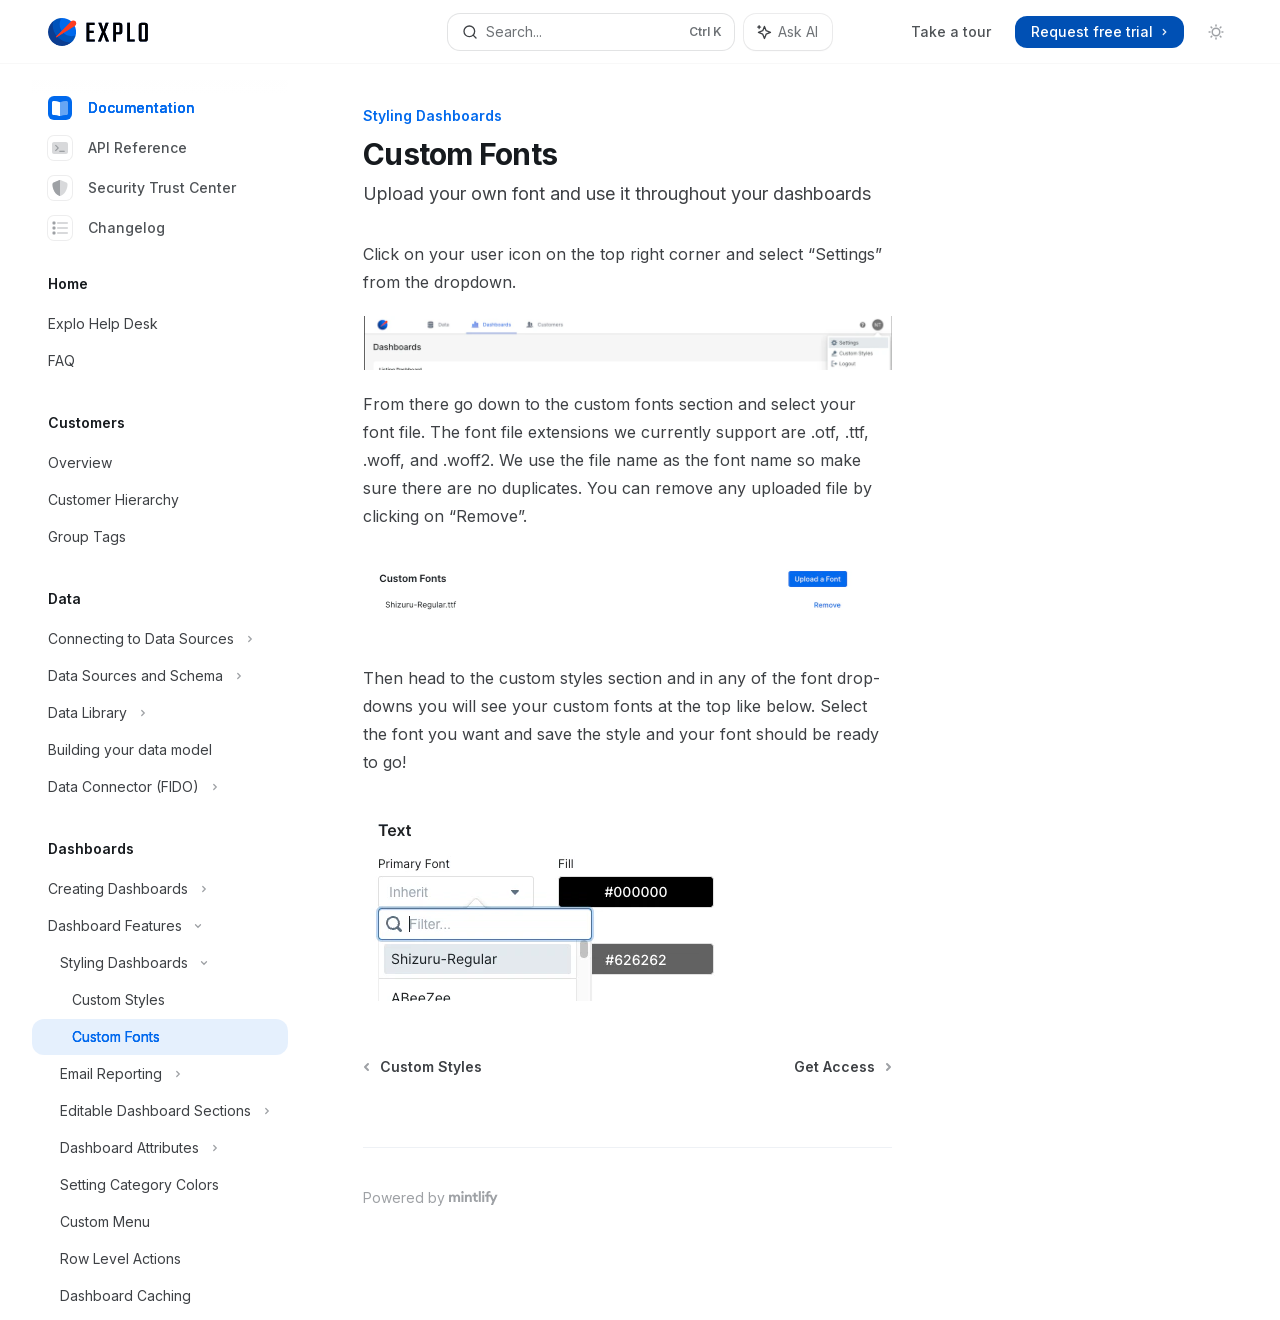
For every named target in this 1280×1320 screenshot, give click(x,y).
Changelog (106, 228)
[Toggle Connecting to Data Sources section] (160, 639)
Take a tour (951, 31)
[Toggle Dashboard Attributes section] (160, 1148)
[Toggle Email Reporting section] (160, 1074)
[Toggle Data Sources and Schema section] (160, 676)
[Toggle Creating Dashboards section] (160, 889)
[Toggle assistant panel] (788, 32)
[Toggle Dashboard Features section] (160, 926)
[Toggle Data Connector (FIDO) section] (160, 787)
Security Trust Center (142, 188)
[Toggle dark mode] (1216, 32)
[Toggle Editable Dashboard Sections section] (160, 1111)
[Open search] (591, 32)
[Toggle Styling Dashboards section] (160, 963)
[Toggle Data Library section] (160, 713)
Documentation (121, 108)
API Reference (117, 148)
